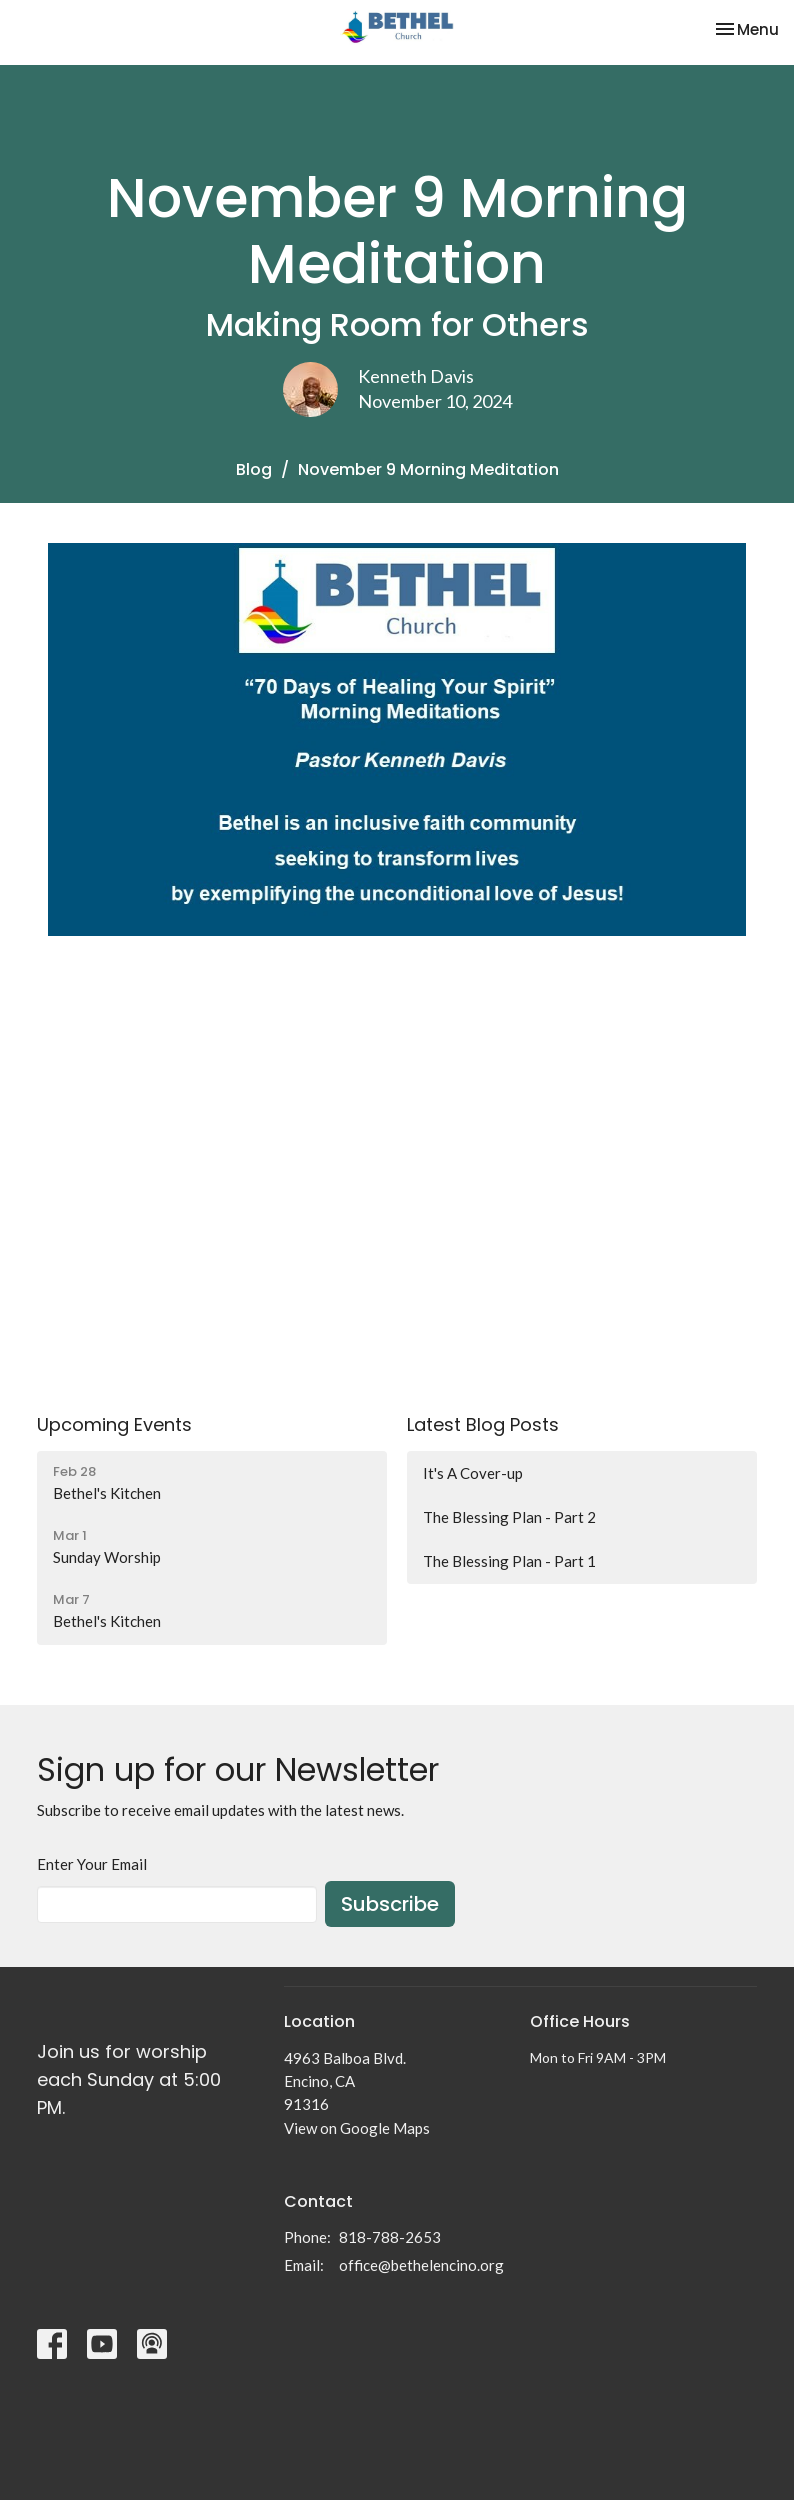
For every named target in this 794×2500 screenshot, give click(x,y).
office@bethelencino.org (421, 2265)
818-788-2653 (390, 2237)
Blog (254, 469)
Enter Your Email (92, 1864)
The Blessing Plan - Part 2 (509, 1517)
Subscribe (390, 1904)
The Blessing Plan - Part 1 (509, 1561)
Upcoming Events (114, 1424)
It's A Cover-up (473, 1473)
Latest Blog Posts (483, 1424)
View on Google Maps (357, 2128)
